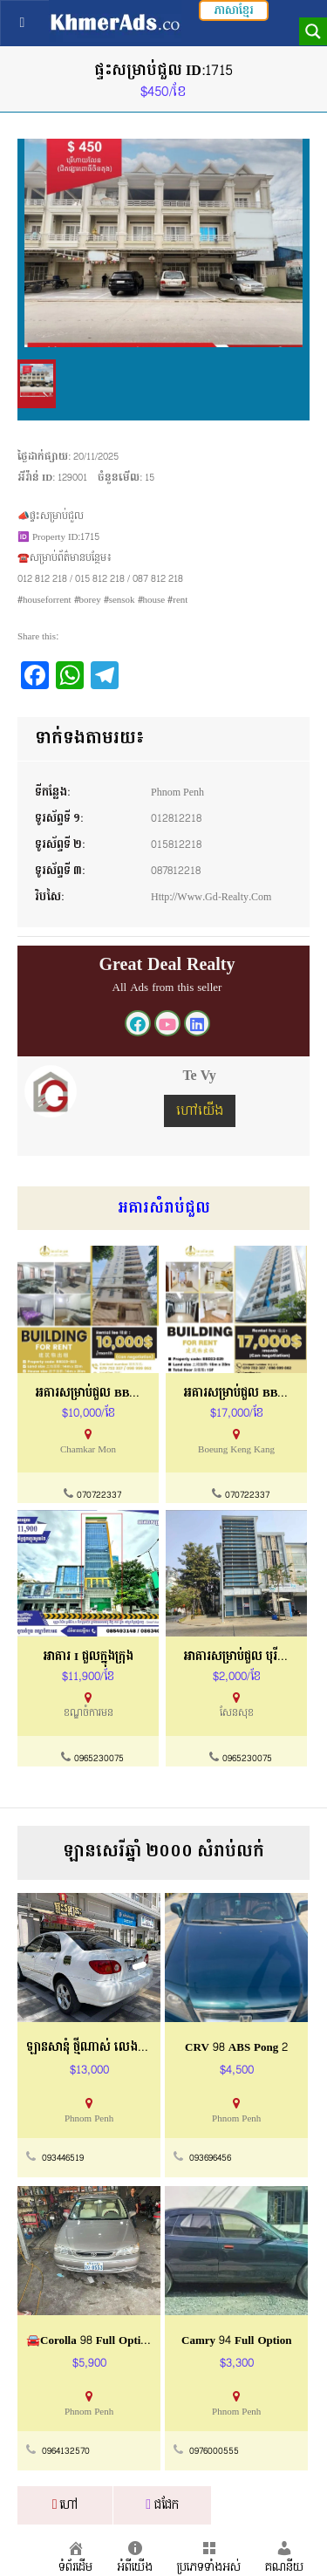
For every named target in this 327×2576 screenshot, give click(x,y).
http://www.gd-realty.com (211, 896)
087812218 (176, 870)
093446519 (63, 2158)
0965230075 (99, 1758)
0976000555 (214, 2451)
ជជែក (162, 2505)
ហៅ (65, 2505)
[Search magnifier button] (313, 31)
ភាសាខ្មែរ (234, 10)
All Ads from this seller (167, 987)
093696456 (210, 2158)
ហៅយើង (199, 1111)
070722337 (99, 1495)
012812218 (176, 818)
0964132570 (66, 2451)
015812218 (176, 844)
